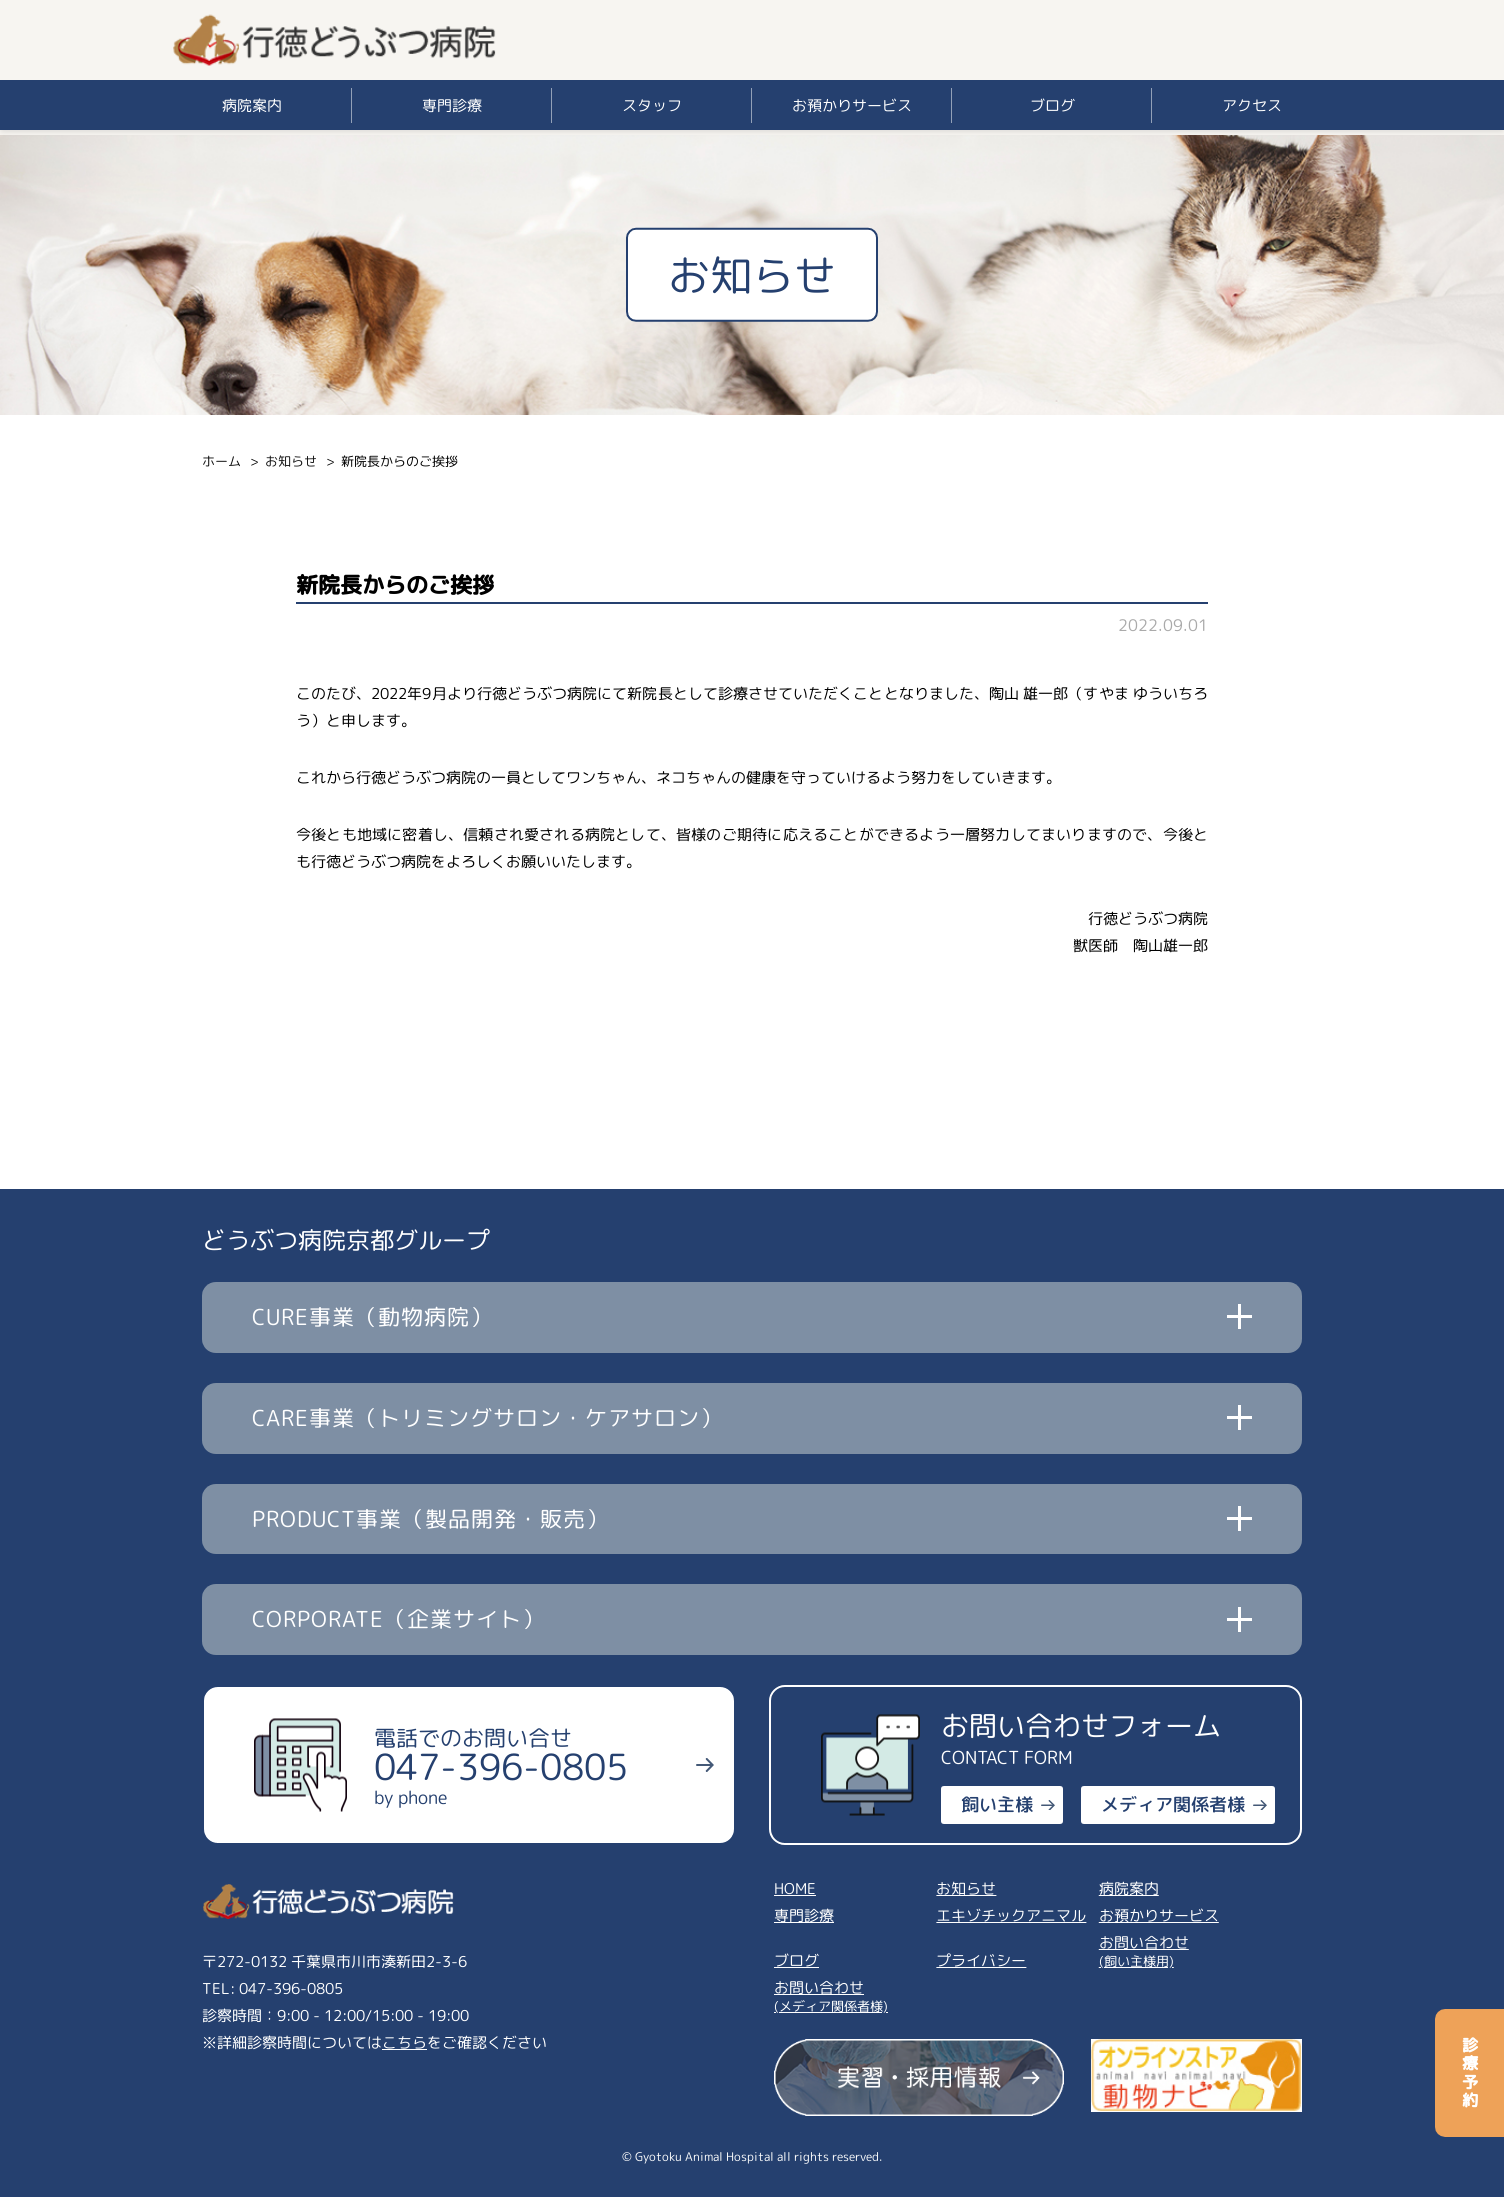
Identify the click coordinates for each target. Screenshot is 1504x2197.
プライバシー (981, 1960)
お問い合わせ (1178, 1949)
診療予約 (1470, 2073)
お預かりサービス (852, 105)
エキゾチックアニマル (1011, 1915)
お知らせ (291, 461)
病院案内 (252, 105)
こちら (404, 2042)
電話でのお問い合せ (501, 1766)
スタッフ (652, 105)
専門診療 (452, 105)
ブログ (1052, 105)
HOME (795, 1888)
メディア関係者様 (1173, 1804)
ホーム (221, 461)
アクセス (1252, 105)
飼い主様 (997, 1804)
